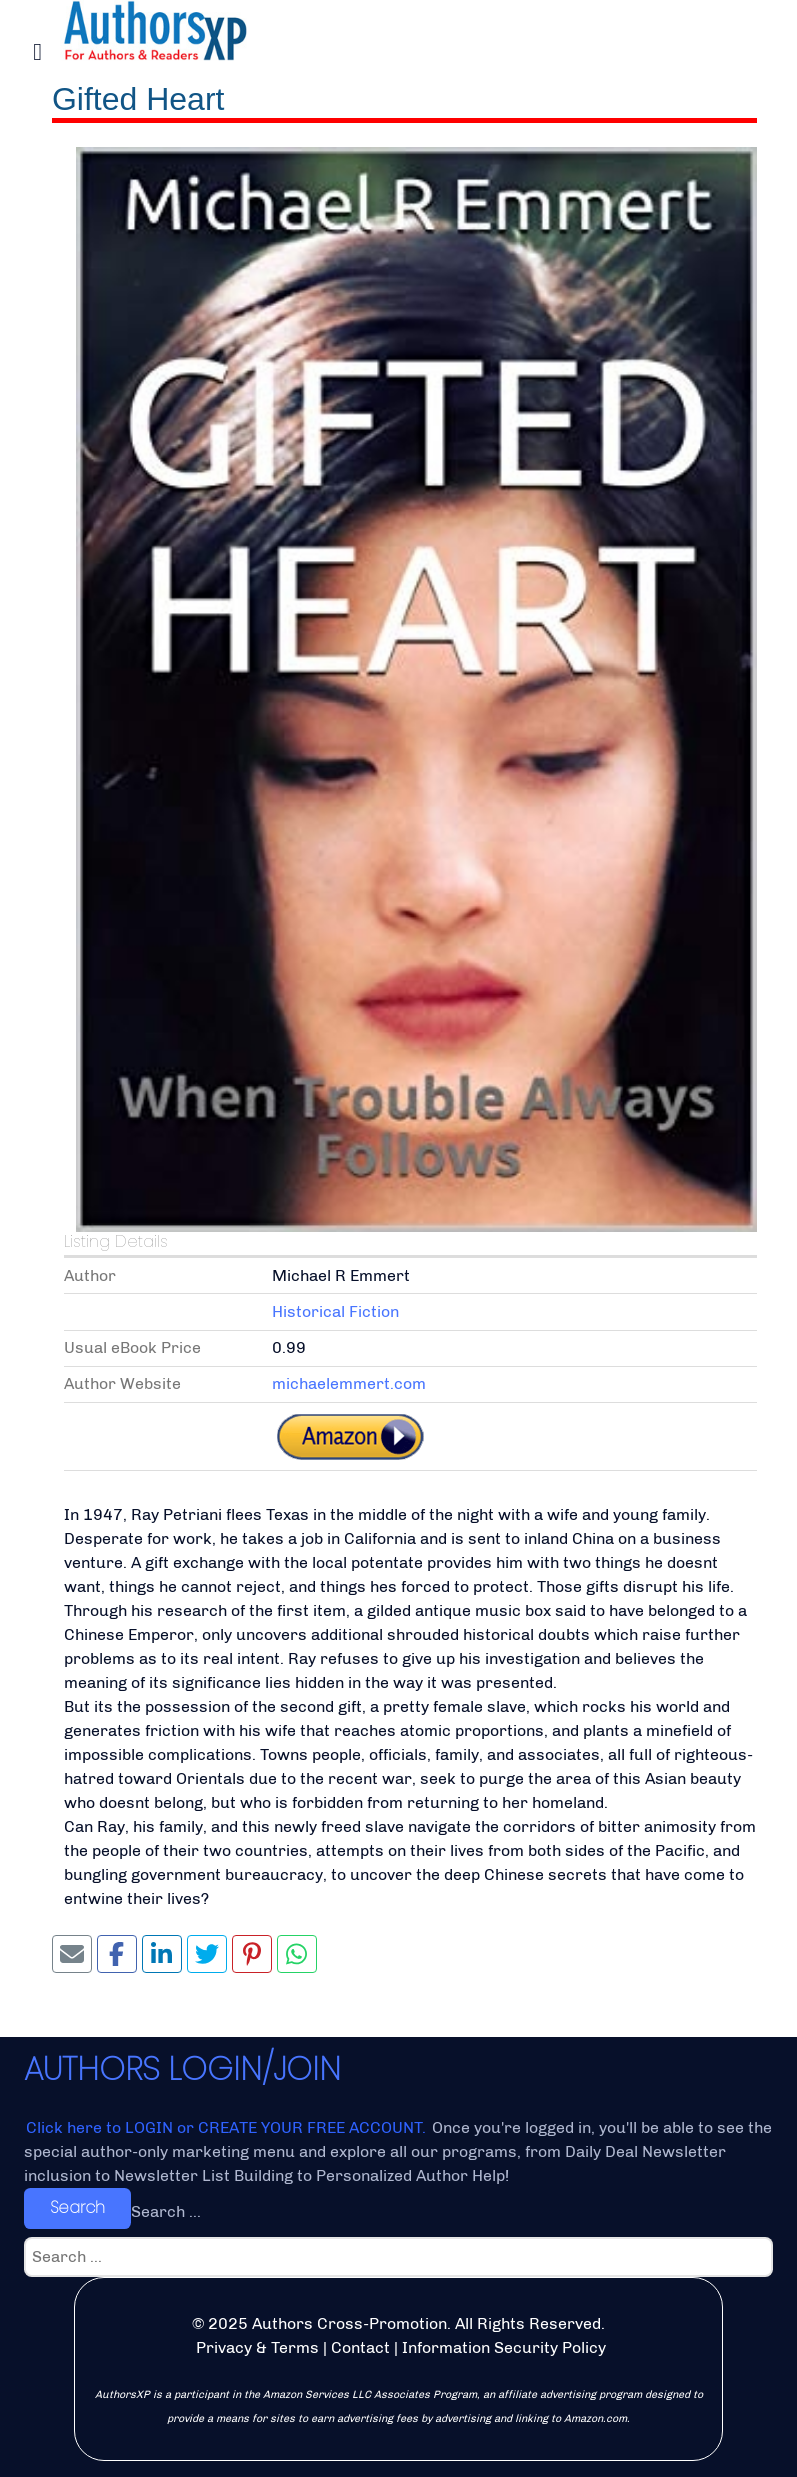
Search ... (166, 2211)
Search (77, 2207)
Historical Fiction (335, 1311)
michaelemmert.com (349, 1383)
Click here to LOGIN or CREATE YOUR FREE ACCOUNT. (228, 2127)
